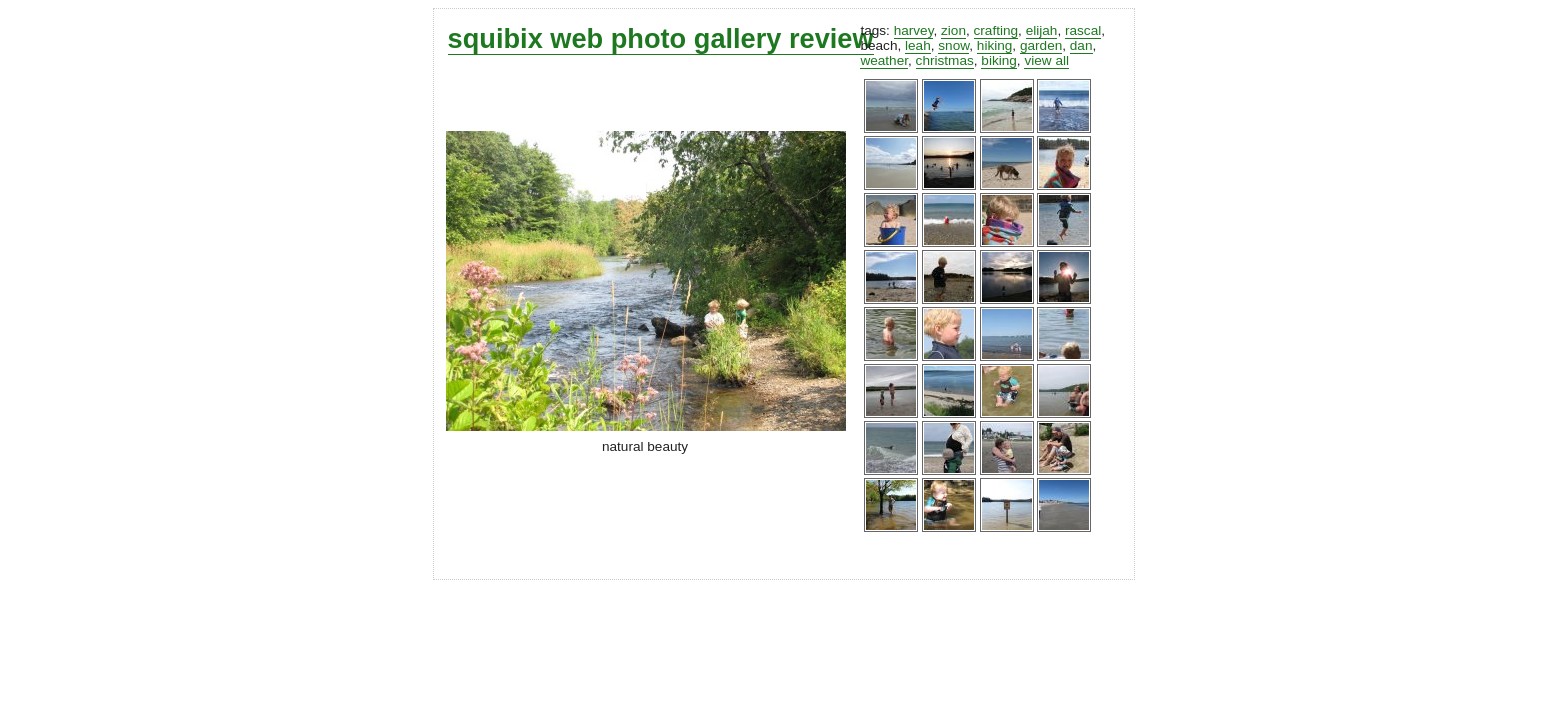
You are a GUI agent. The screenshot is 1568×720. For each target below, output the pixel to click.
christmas (945, 60)
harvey (914, 30)
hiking (995, 45)
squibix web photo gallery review (661, 38)
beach (878, 45)
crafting (996, 30)
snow (953, 45)
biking (999, 60)
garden (1041, 45)
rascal (1083, 30)
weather (884, 60)
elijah (1042, 30)
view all (1046, 60)
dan (1081, 45)
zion (953, 30)
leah (918, 45)
